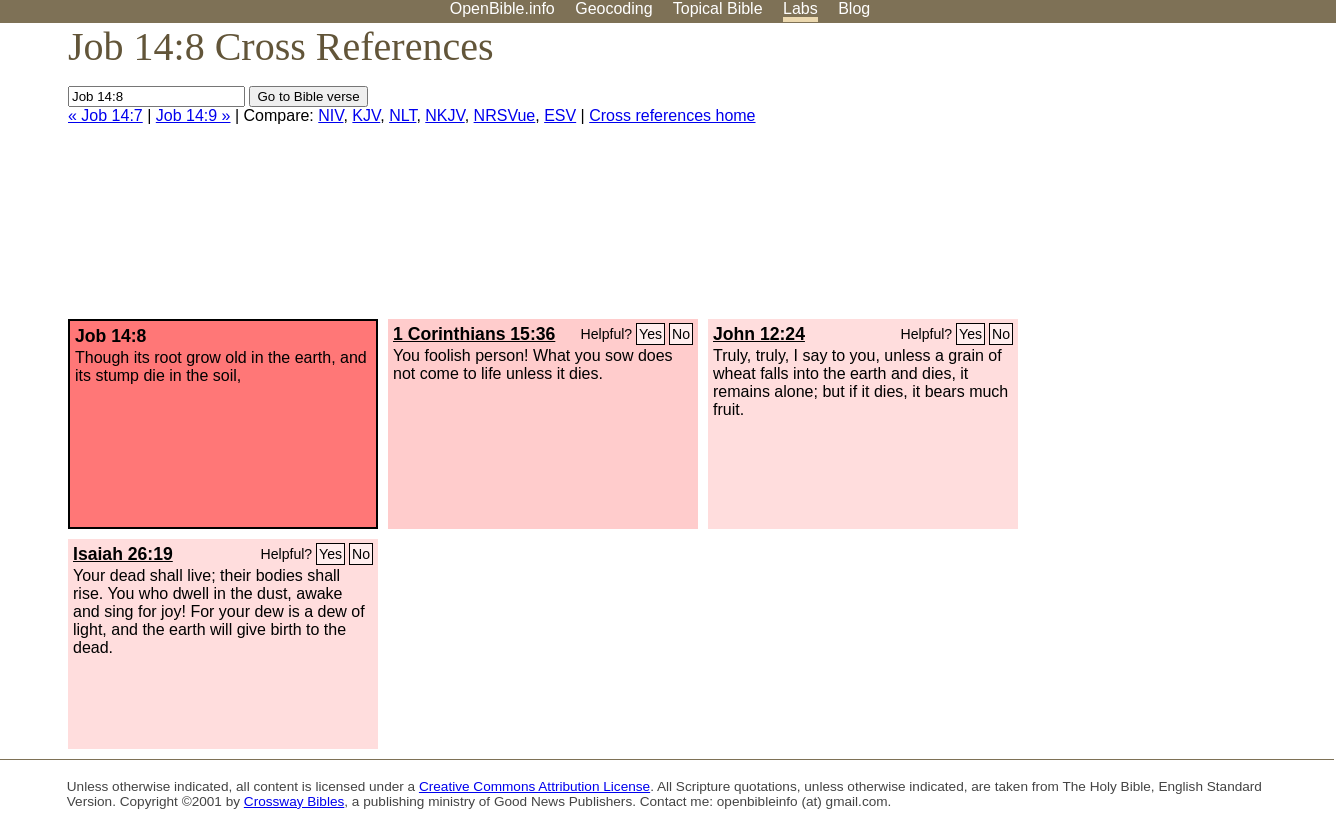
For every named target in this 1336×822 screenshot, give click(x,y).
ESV (560, 115)
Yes (650, 334)
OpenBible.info (502, 8)
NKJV (444, 115)
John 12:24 (759, 334)
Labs (800, 8)
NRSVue (505, 115)
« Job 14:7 (105, 115)
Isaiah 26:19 (123, 554)
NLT (402, 115)
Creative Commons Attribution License (534, 786)
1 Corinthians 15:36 (474, 334)
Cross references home (672, 115)
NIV (330, 115)
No (681, 334)
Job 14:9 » (193, 115)
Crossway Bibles (294, 801)
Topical (718, 8)
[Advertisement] (1134, 179)
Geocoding (613, 8)
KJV (366, 115)
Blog (854, 8)
